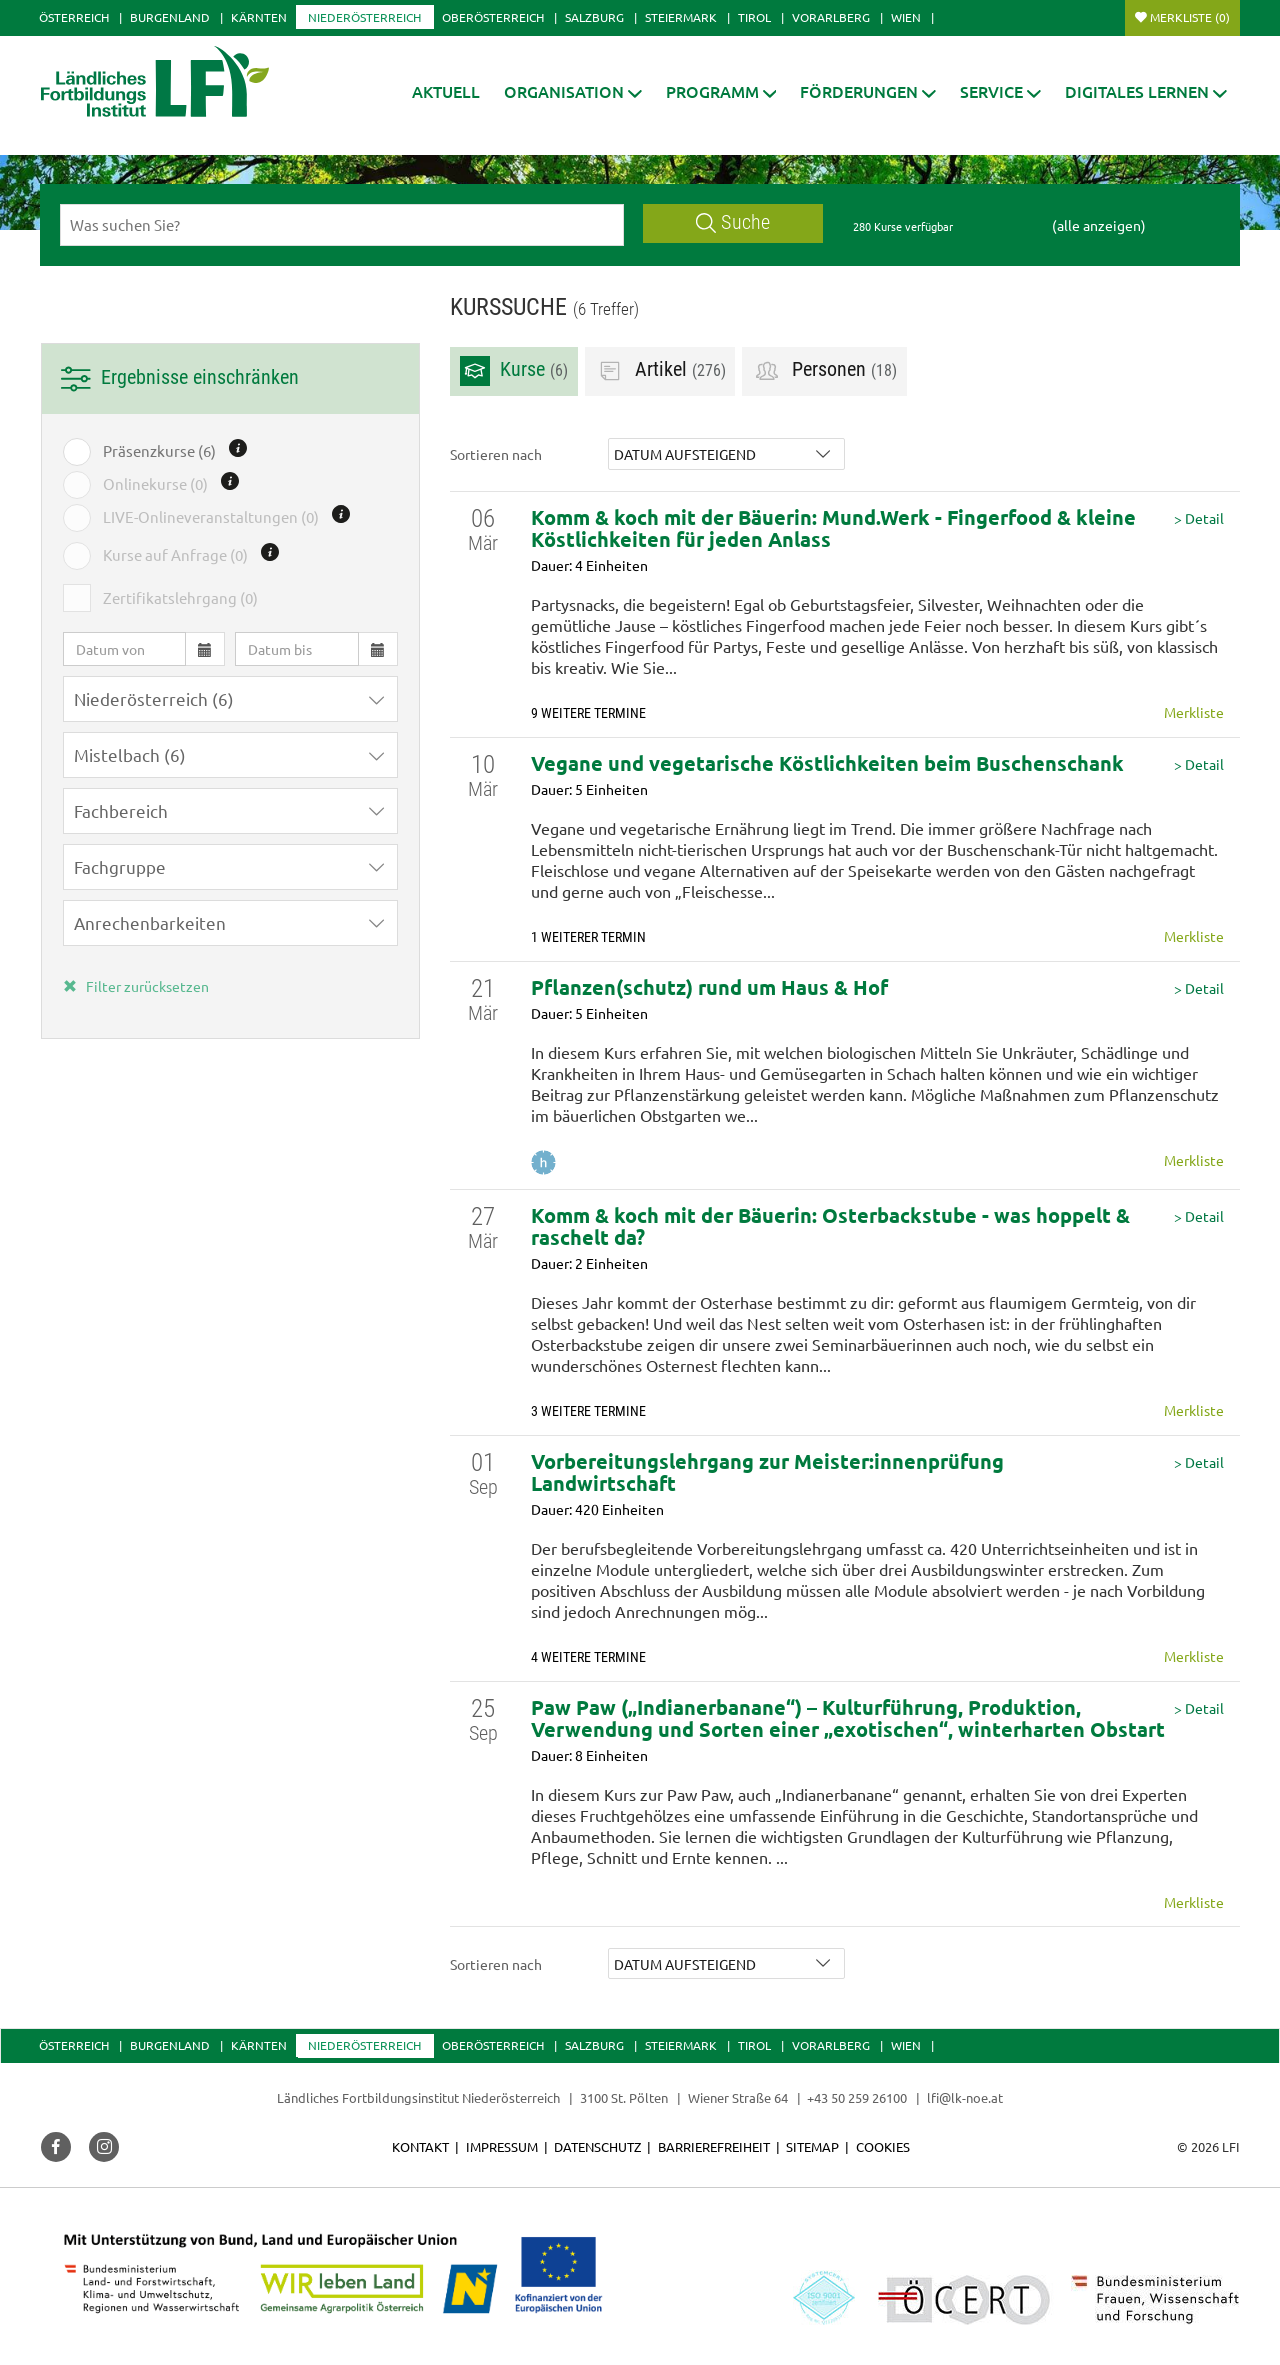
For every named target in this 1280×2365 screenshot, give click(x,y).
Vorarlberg (831, 17)
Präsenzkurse (159, 451)
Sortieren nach (496, 454)
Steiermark (681, 17)
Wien (906, 17)
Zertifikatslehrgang (180, 598)
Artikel (660, 371)
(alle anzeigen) (1099, 225)
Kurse (514, 371)
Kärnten (259, 17)
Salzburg (594, 17)
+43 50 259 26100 (857, 2097)
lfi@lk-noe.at (965, 2097)
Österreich (74, 17)
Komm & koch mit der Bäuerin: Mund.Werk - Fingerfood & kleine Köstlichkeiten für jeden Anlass (833, 528)
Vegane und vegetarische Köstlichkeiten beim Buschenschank (827, 763)
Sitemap (812, 2146)
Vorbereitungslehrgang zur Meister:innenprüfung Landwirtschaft (767, 1472)
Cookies (883, 2146)
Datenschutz (597, 2146)
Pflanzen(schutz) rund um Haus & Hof (709, 987)
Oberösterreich (493, 17)
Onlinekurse (155, 484)
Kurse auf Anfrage (175, 555)
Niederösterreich (364, 17)
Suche (733, 222)
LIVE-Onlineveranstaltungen (211, 517)
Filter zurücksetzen (136, 986)
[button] (573, 91)
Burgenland (170, 17)
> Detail (1199, 518)
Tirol (754, 17)
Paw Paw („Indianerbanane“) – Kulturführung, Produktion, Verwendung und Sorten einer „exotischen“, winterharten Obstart (848, 1718)
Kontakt (420, 2146)
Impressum (502, 2146)
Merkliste (1190, 17)
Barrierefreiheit (714, 2146)
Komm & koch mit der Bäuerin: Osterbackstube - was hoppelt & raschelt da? (830, 1226)
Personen (824, 371)
